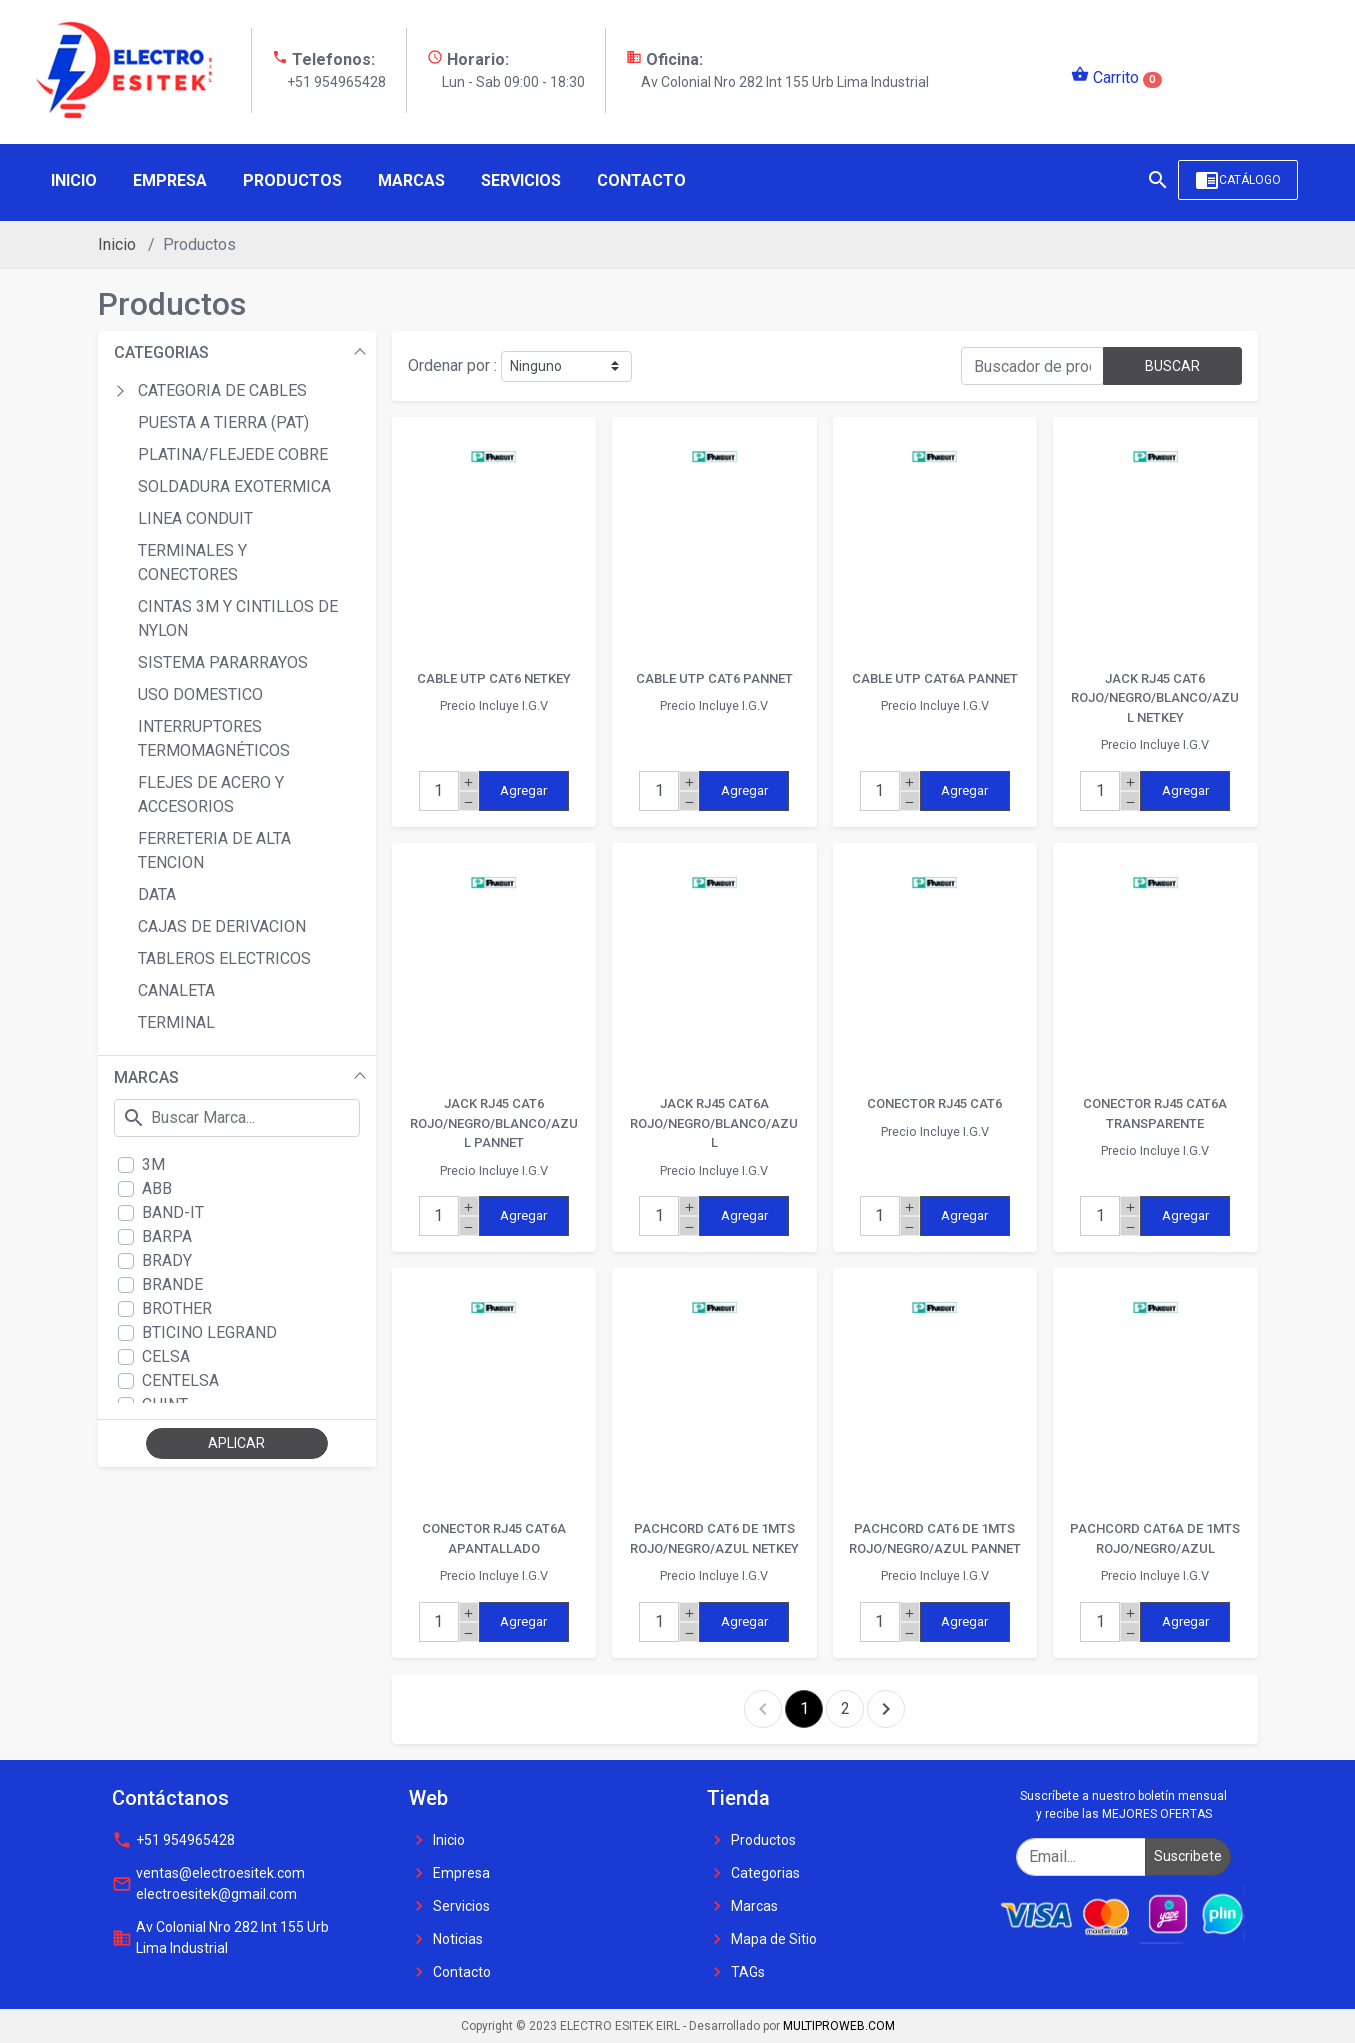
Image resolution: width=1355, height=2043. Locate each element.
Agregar (523, 790)
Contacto (450, 1972)
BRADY (167, 1260)
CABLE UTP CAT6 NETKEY (494, 678)
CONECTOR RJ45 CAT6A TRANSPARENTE (1155, 1113)
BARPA (167, 1236)
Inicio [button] (74, 180)
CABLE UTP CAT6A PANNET (935, 678)
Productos (751, 1840)
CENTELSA (180, 1380)
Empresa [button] (170, 180)
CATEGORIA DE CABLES (222, 390)
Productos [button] (292, 180)
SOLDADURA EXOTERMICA (234, 486)
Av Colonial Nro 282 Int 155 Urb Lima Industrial (220, 1937)
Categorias (753, 1873)
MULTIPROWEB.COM (839, 2026)
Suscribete (1188, 1856)
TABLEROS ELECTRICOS (224, 958)
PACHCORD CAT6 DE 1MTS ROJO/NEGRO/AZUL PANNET (935, 1538)
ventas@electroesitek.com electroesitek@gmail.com (208, 1883)
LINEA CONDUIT (195, 518)
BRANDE (172, 1284)
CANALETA (176, 990)
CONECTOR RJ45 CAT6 (934, 1103)
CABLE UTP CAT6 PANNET (714, 678)
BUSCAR (1172, 366)
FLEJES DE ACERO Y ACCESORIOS (211, 794)
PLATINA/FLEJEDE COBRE (233, 454)
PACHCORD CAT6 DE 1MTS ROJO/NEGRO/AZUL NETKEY (714, 1538)
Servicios (449, 1906)
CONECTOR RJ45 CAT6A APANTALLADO (494, 1538)
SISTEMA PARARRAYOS (223, 662)
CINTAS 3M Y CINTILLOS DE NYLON (238, 618)
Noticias (446, 1939)
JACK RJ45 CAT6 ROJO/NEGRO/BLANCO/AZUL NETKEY (1155, 698)
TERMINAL (176, 1022)
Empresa (449, 1873)
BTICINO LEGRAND (209, 1332)
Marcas (742, 1906)
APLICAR (236, 1443)
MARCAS (146, 1077)
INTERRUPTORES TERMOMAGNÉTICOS (214, 738)
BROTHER (177, 1308)
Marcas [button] (411, 180)
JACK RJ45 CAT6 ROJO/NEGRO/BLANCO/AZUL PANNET (494, 1123)
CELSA (166, 1356)
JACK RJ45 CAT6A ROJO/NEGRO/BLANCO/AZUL (714, 1123)
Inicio (117, 244)
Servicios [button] (521, 180)
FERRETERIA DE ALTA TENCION (214, 850)
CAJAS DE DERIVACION (222, 926)
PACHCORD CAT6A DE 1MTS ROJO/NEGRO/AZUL (1155, 1538)
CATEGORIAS (161, 352)
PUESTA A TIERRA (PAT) (223, 422)
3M (153, 1164)
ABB (157, 1188)
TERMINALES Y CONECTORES (192, 562)
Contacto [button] (641, 180)
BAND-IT (173, 1212)
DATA (157, 894)
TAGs (736, 1972)
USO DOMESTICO (200, 694)
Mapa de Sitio (762, 1939)
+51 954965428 (173, 1840)
